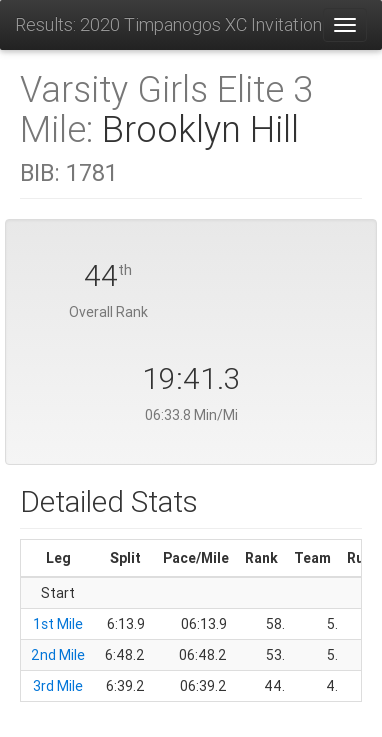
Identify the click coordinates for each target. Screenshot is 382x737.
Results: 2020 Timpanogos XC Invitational (168, 24)
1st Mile (58, 624)
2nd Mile (58, 655)
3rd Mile (58, 686)
